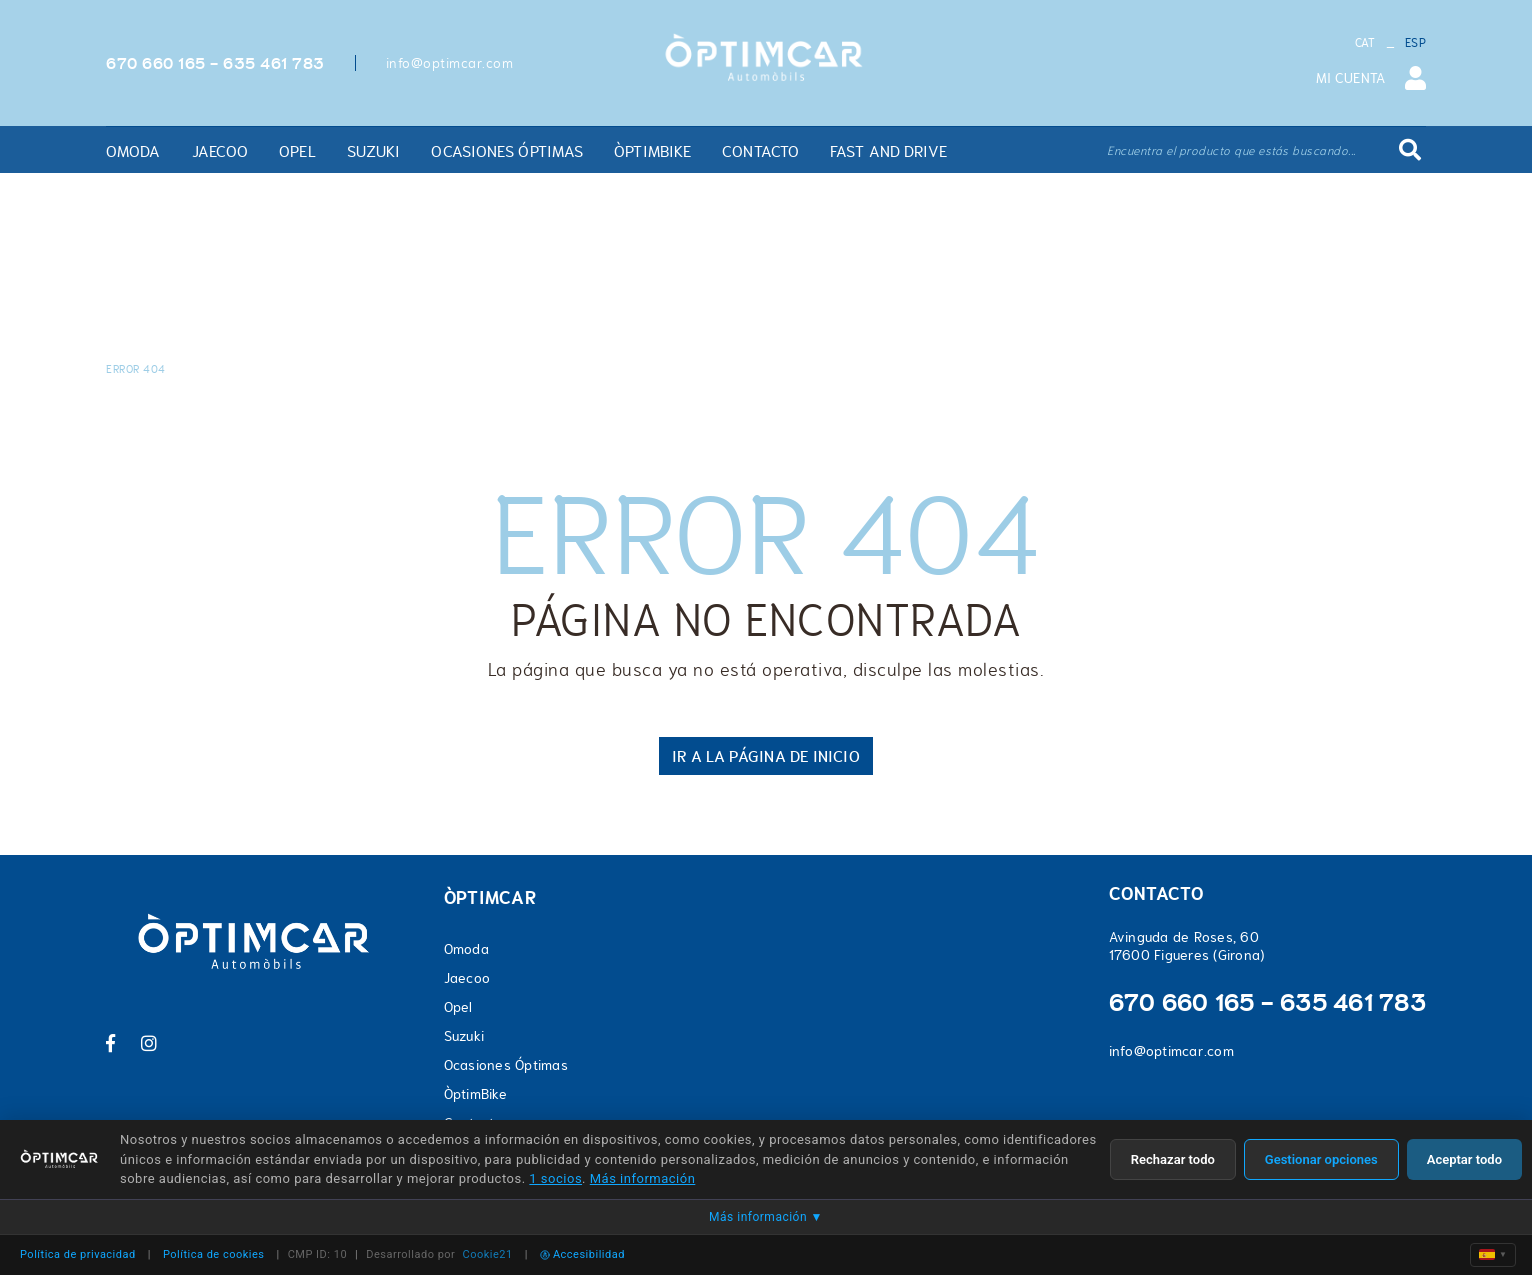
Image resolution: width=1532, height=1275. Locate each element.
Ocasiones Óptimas (506, 1065)
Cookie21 (488, 1254)
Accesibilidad (582, 1254)
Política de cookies (214, 1254)
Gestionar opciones (1321, 1159)
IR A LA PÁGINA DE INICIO (765, 756)
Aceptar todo (1464, 1159)
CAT (1365, 43)
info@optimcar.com (450, 63)
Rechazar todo (1173, 1159)
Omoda (466, 949)
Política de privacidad (78, 1254)
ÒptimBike (475, 1094)
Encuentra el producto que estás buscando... (1231, 151)
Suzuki (464, 1036)
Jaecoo (467, 978)
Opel (458, 1007)
